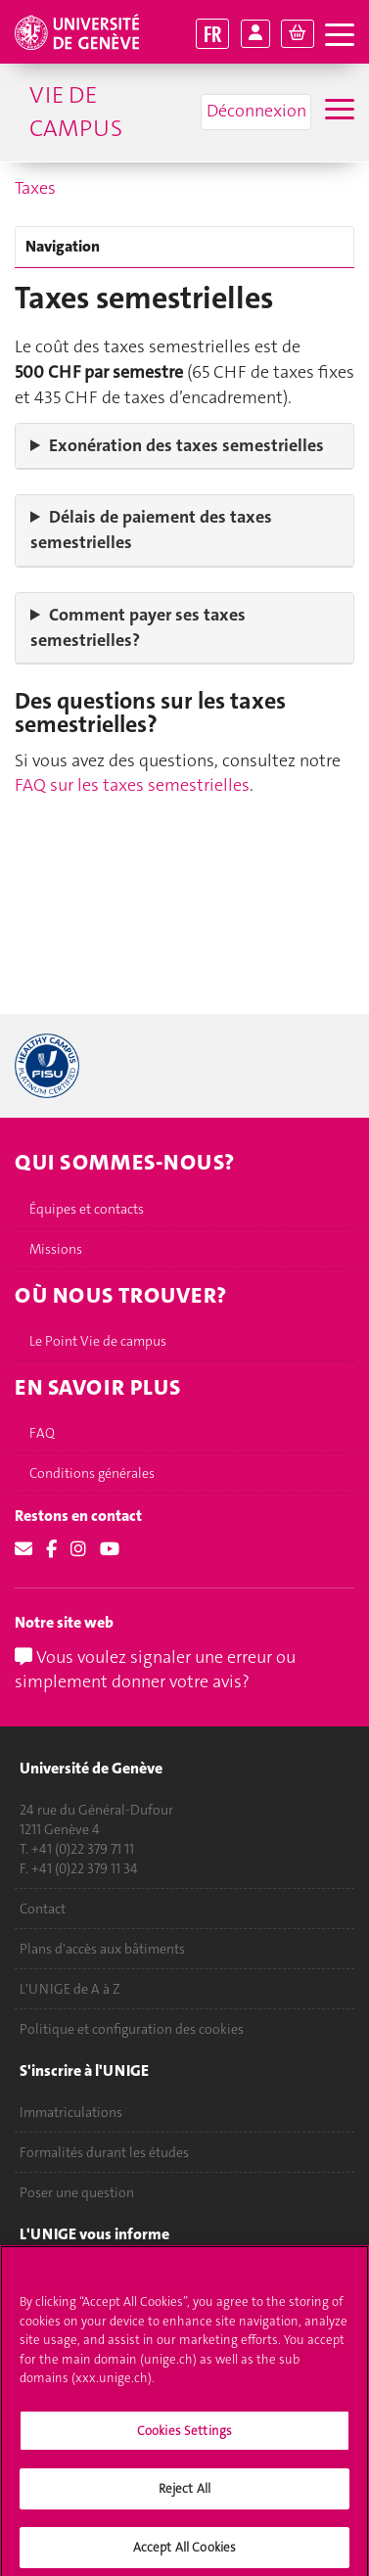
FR (212, 34)
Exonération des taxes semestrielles (186, 445)
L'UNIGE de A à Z (70, 1989)
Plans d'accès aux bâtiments (102, 1948)
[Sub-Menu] (337, 111)
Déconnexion (256, 110)
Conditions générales (92, 1473)
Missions (55, 1249)
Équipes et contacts (86, 1209)
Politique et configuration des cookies (132, 2029)
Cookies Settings (184, 2440)
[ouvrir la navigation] (339, 35)
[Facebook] (51, 1549)
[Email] (23, 1549)
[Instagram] (78, 1549)
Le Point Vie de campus (97, 1341)
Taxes (35, 188)
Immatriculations (71, 2112)
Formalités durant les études (104, 2152)
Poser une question (77, 2192)
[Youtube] (109, 1549)
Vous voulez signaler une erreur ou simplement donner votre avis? (155, 1669)
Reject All (184, 2499)
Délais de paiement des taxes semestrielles (151, 529)
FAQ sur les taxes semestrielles (132, 785)
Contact (43, 1908)
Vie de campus (75, 111)
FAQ (42, 1433)
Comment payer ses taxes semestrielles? (138, 627)
